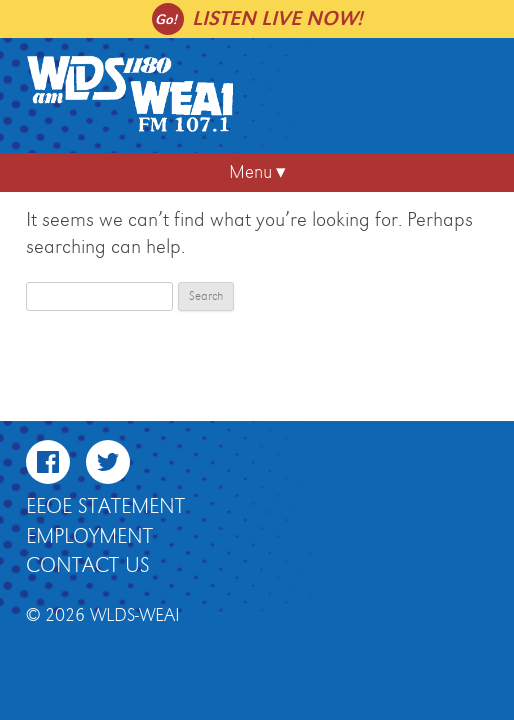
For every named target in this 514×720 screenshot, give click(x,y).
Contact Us (88, 566)
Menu (250, 172)
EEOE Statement (105, 507)
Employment (89, 537)
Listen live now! (277, 18)
